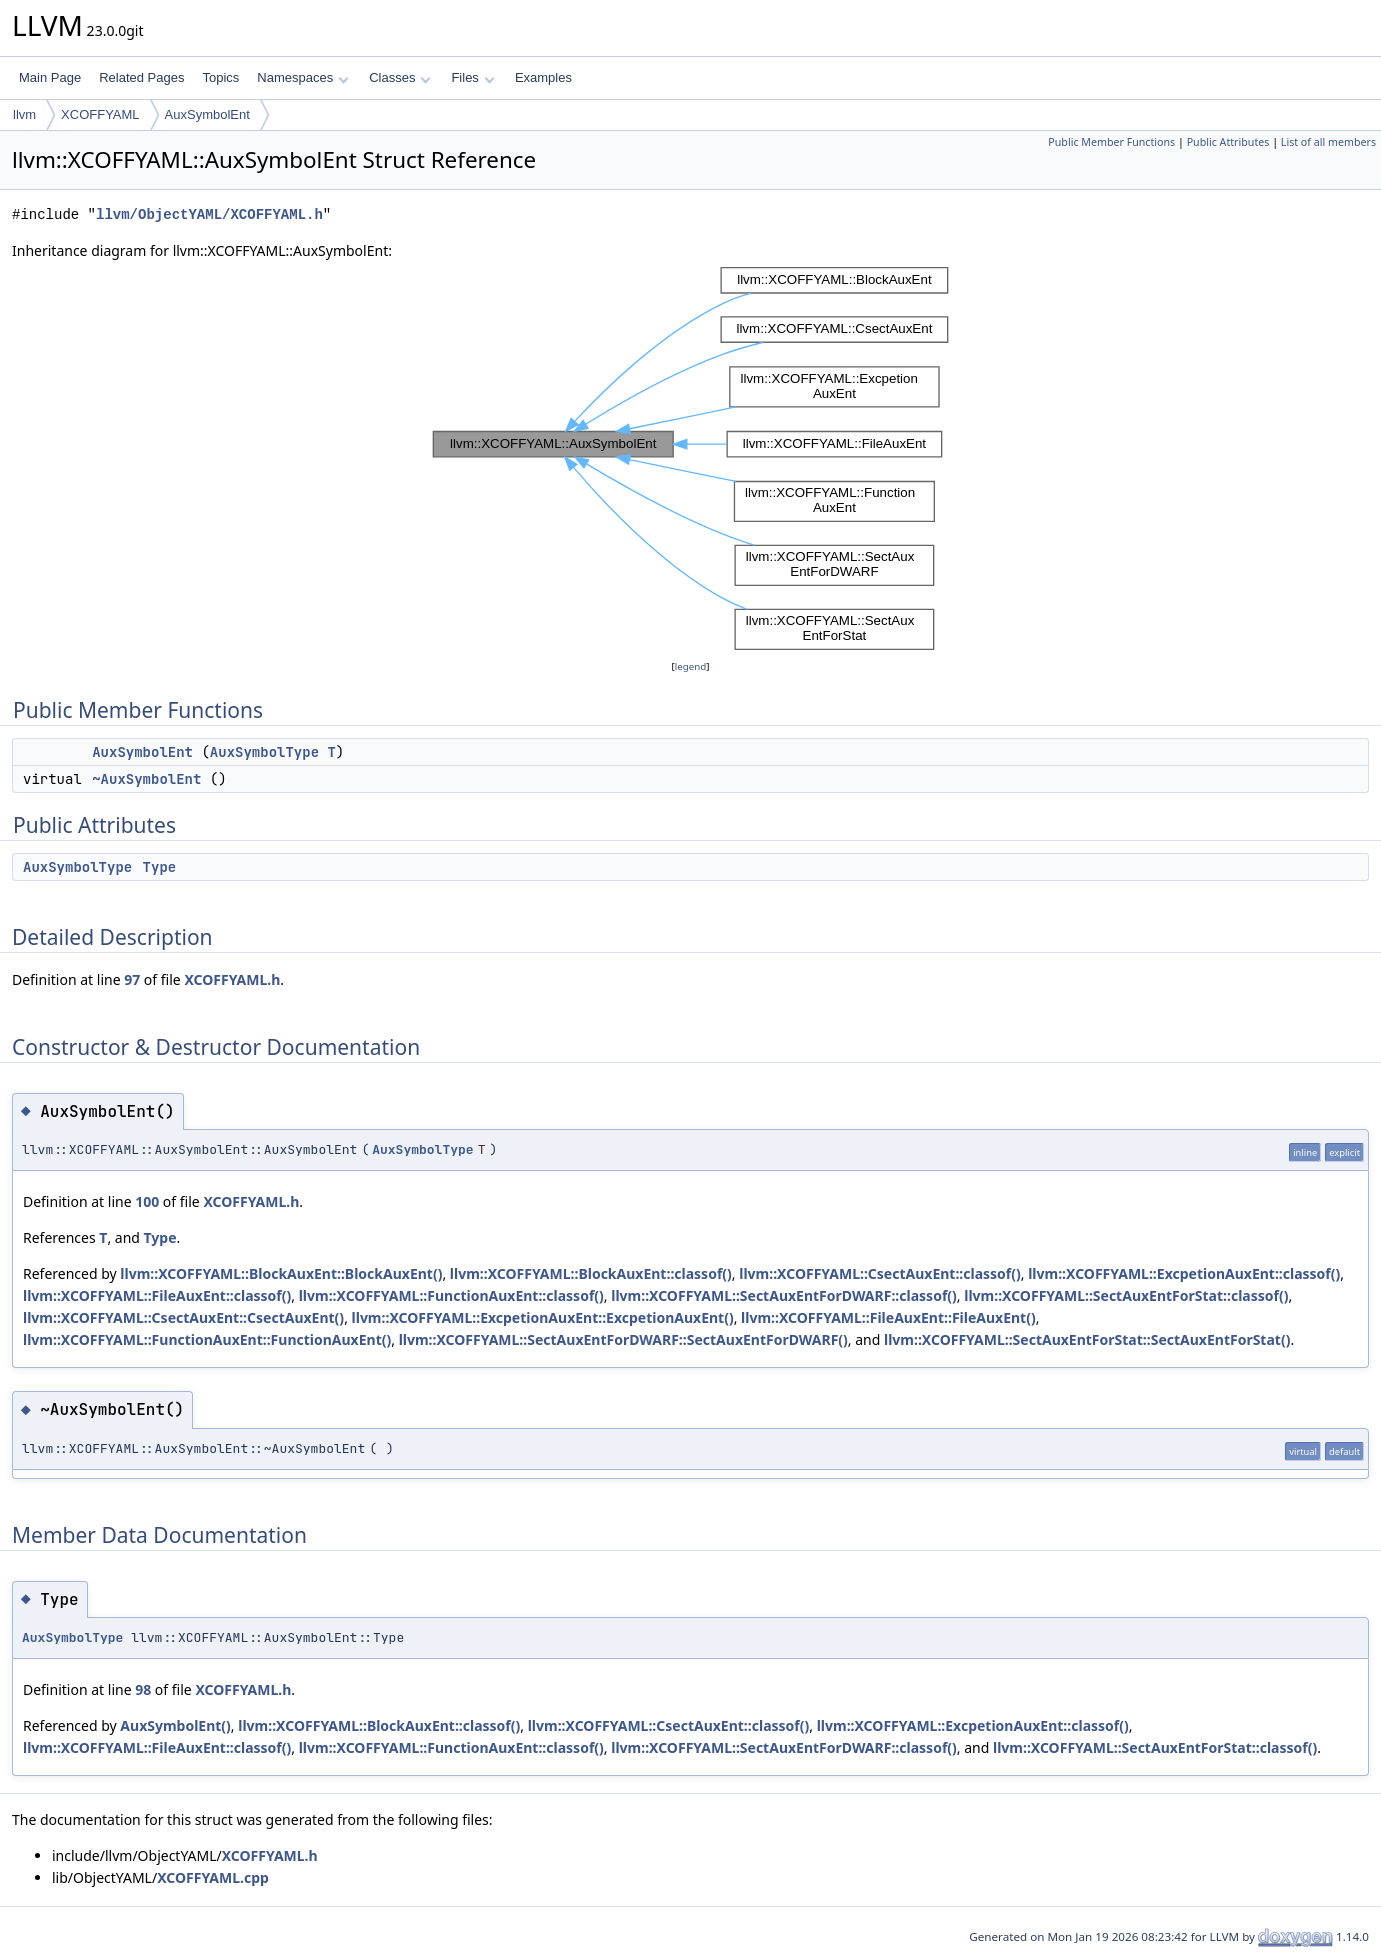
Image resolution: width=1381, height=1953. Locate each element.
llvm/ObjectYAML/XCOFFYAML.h (209, 214)
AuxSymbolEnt (207, 114)
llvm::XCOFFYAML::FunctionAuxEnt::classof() (451, 1295)
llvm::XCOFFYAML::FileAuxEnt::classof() (157, 1295)
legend (691, 666)
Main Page (50, 77)
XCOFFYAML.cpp (213, 1877)
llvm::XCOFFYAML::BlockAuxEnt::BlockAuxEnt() (281, 1273)
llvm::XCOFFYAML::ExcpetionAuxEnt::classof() (1184, 1273)
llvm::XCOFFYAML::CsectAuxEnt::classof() (880, 1273)
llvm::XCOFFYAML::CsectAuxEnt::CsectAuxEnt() (183, 1317)
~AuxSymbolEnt (146, 779)
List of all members (1328, 142)
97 (132, 979)
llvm (24, 114)
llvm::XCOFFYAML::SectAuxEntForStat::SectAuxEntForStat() (1087, 1339)
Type (160, 867)
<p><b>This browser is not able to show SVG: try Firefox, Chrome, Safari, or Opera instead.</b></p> (691, 459)
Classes (400, 77)
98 (143, 1689)
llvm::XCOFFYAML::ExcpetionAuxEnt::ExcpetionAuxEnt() (543, 1317)
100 (147, 1201)
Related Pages (141, 77)
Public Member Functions (1111, 142)
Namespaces (302, 77)
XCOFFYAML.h (232, 979)
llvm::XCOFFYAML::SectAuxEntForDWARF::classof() (784, 1295)
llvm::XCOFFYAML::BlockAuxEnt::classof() (591, 1273)
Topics (220, 77)
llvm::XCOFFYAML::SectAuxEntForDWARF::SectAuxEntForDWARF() (623, 1339)
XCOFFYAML (100, 114)
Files (472, 77)
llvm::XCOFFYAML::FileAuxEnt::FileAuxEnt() (888, 1317)
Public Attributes (1228, 142)
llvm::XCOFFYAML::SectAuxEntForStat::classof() (1126, 1295)
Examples (543, 77)
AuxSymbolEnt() (175, 1725)
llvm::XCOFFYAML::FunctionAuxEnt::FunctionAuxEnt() (207, 1339)
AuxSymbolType (264, 752)
